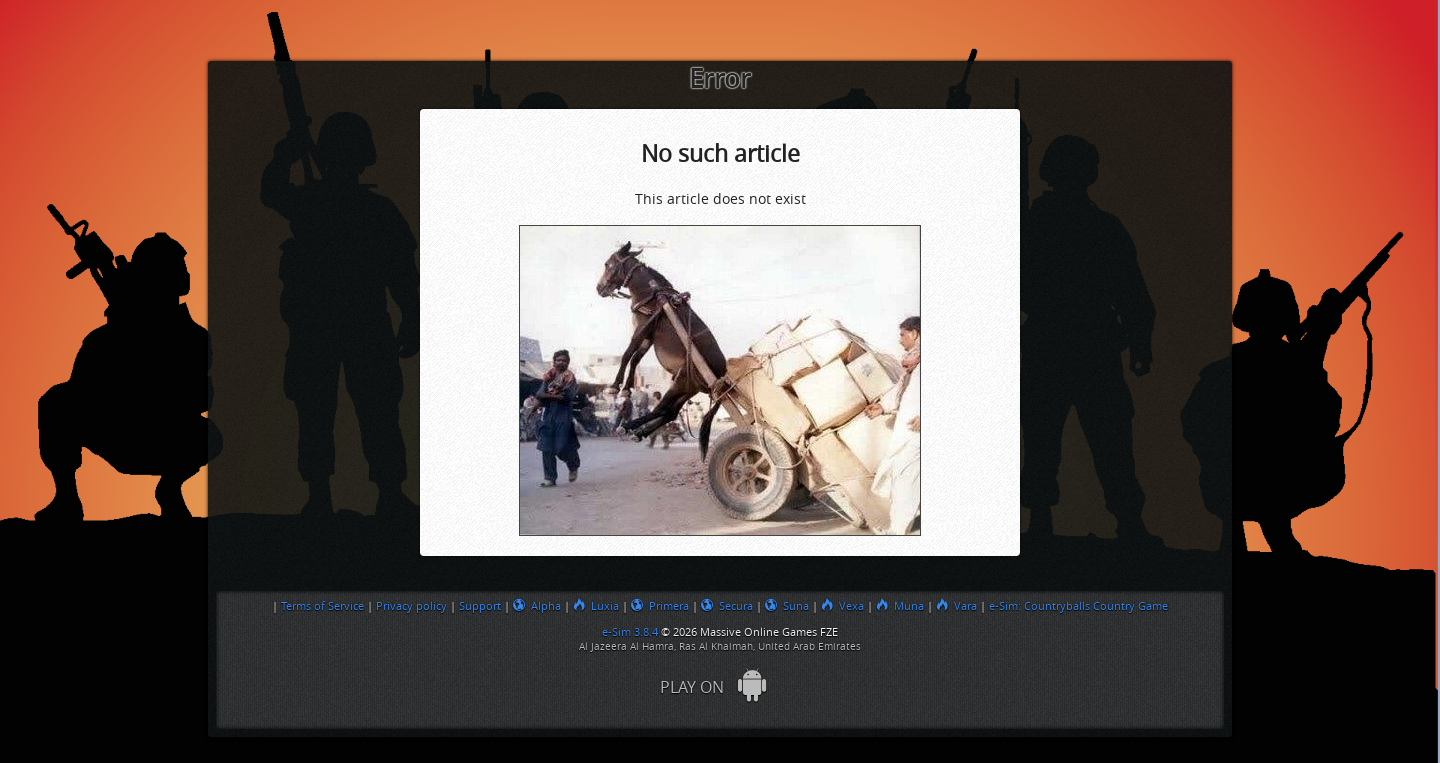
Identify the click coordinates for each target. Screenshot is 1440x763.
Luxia (596, 606)
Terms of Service (322, 606)
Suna (787, 606)
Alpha (537, 606)
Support (480, 606)
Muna (900, 606)
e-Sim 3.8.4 (630, 632)
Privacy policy (411, 606)
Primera (660, 606)
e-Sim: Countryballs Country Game (1078, 606)
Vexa (842, 606)
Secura (727, 606)
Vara (956, 606)
